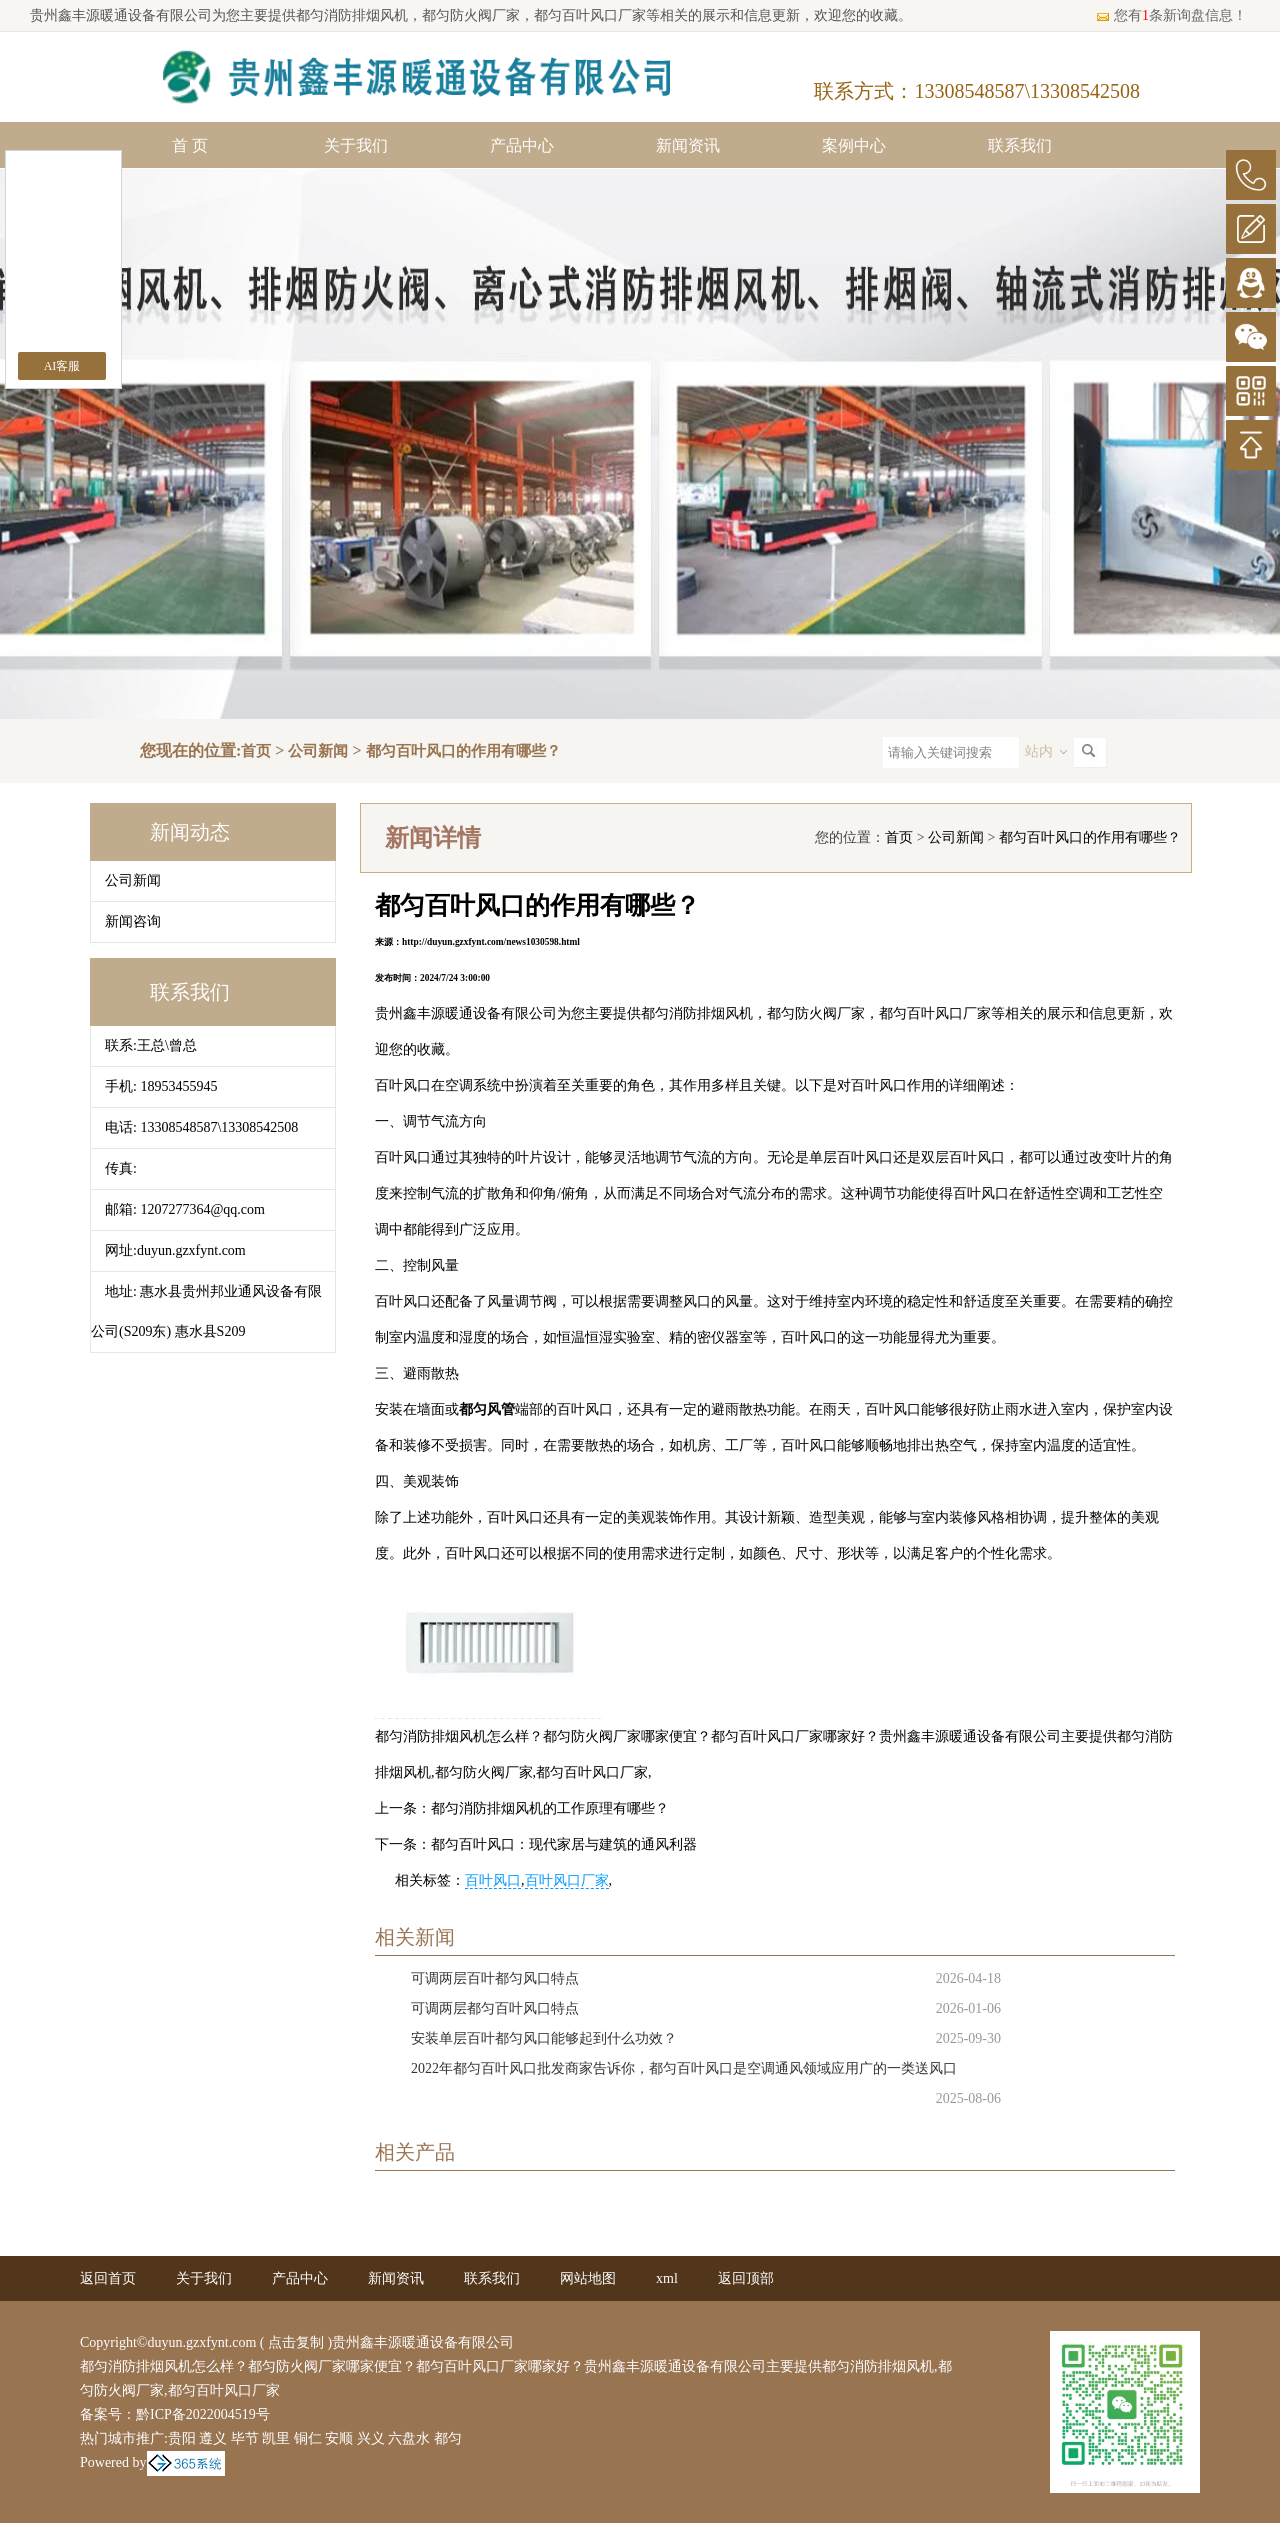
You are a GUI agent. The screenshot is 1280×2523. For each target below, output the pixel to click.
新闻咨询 (133, 921)
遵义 (213, 2438)
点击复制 (296, 2342)
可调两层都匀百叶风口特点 (495, 2008)
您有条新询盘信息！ (1171, 15)
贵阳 (182, 2438)
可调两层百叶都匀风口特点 (495, 1978)
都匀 (448, 2438)
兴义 (371, 2438)
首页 (256, 751)
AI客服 (62, 366)
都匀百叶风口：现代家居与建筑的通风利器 (564, 1844)
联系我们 (1020, 145)
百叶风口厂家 (567, 1880)
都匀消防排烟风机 (352, 15)
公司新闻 (318, 751)
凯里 (276, 2438)
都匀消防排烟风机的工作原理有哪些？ (550, 1808)
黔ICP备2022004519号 (203, 2414)
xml (667, 2278)
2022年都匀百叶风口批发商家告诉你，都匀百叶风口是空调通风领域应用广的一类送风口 (684, 2068)
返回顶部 (746, 2278)
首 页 (190, 145)
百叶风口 (493, 1880)
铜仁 (308, 2438)
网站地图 (588, 2278)
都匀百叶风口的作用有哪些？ (463, 751)
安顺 (339, 2438)
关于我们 (356, 145)
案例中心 (854, 145)
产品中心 (522, 145)
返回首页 (108, 2278)
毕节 (245, 2438)
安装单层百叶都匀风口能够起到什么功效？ (544, 2038)
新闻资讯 (688, 145)
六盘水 (409, 2438)
